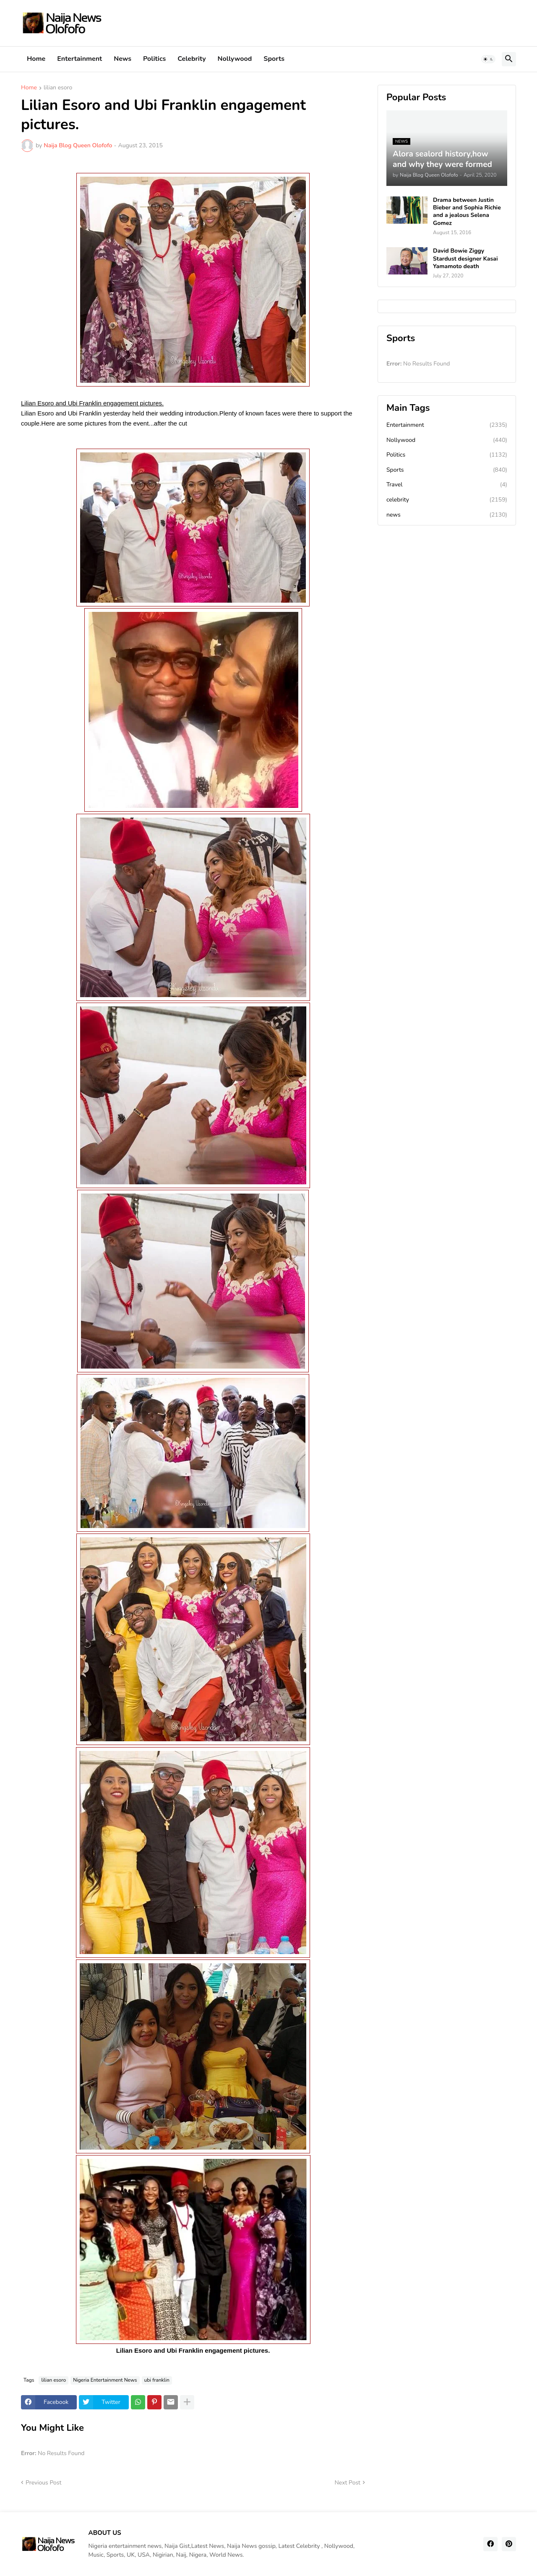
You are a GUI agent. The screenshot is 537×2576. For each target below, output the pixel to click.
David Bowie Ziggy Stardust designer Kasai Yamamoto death (465, 258)
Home (36, 58)
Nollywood (235, 58)
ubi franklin (156, 2380)
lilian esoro (58, 88)
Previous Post (43, 2483)
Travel (446, 485)
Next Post (347, 2483)
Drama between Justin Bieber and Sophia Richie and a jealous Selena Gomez (467, 211)
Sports (273, 58)
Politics (154, 58)
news (446, 515)
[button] (488, 59)
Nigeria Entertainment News (105, 2380)
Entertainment (79, 58)
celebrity (446, 500)
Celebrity (191, 58)
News (122, 58)
